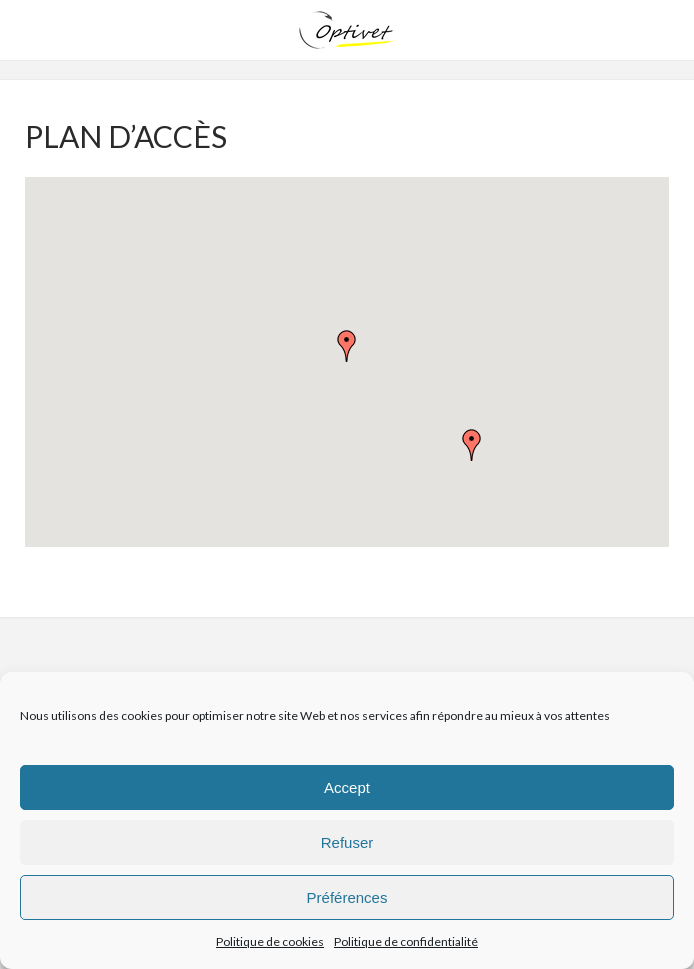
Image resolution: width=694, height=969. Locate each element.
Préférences (347, 897)
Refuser (347, 842)
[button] (347, 346)
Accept (347, 787)
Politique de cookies (270, 941)
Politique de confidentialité (406, 941)
